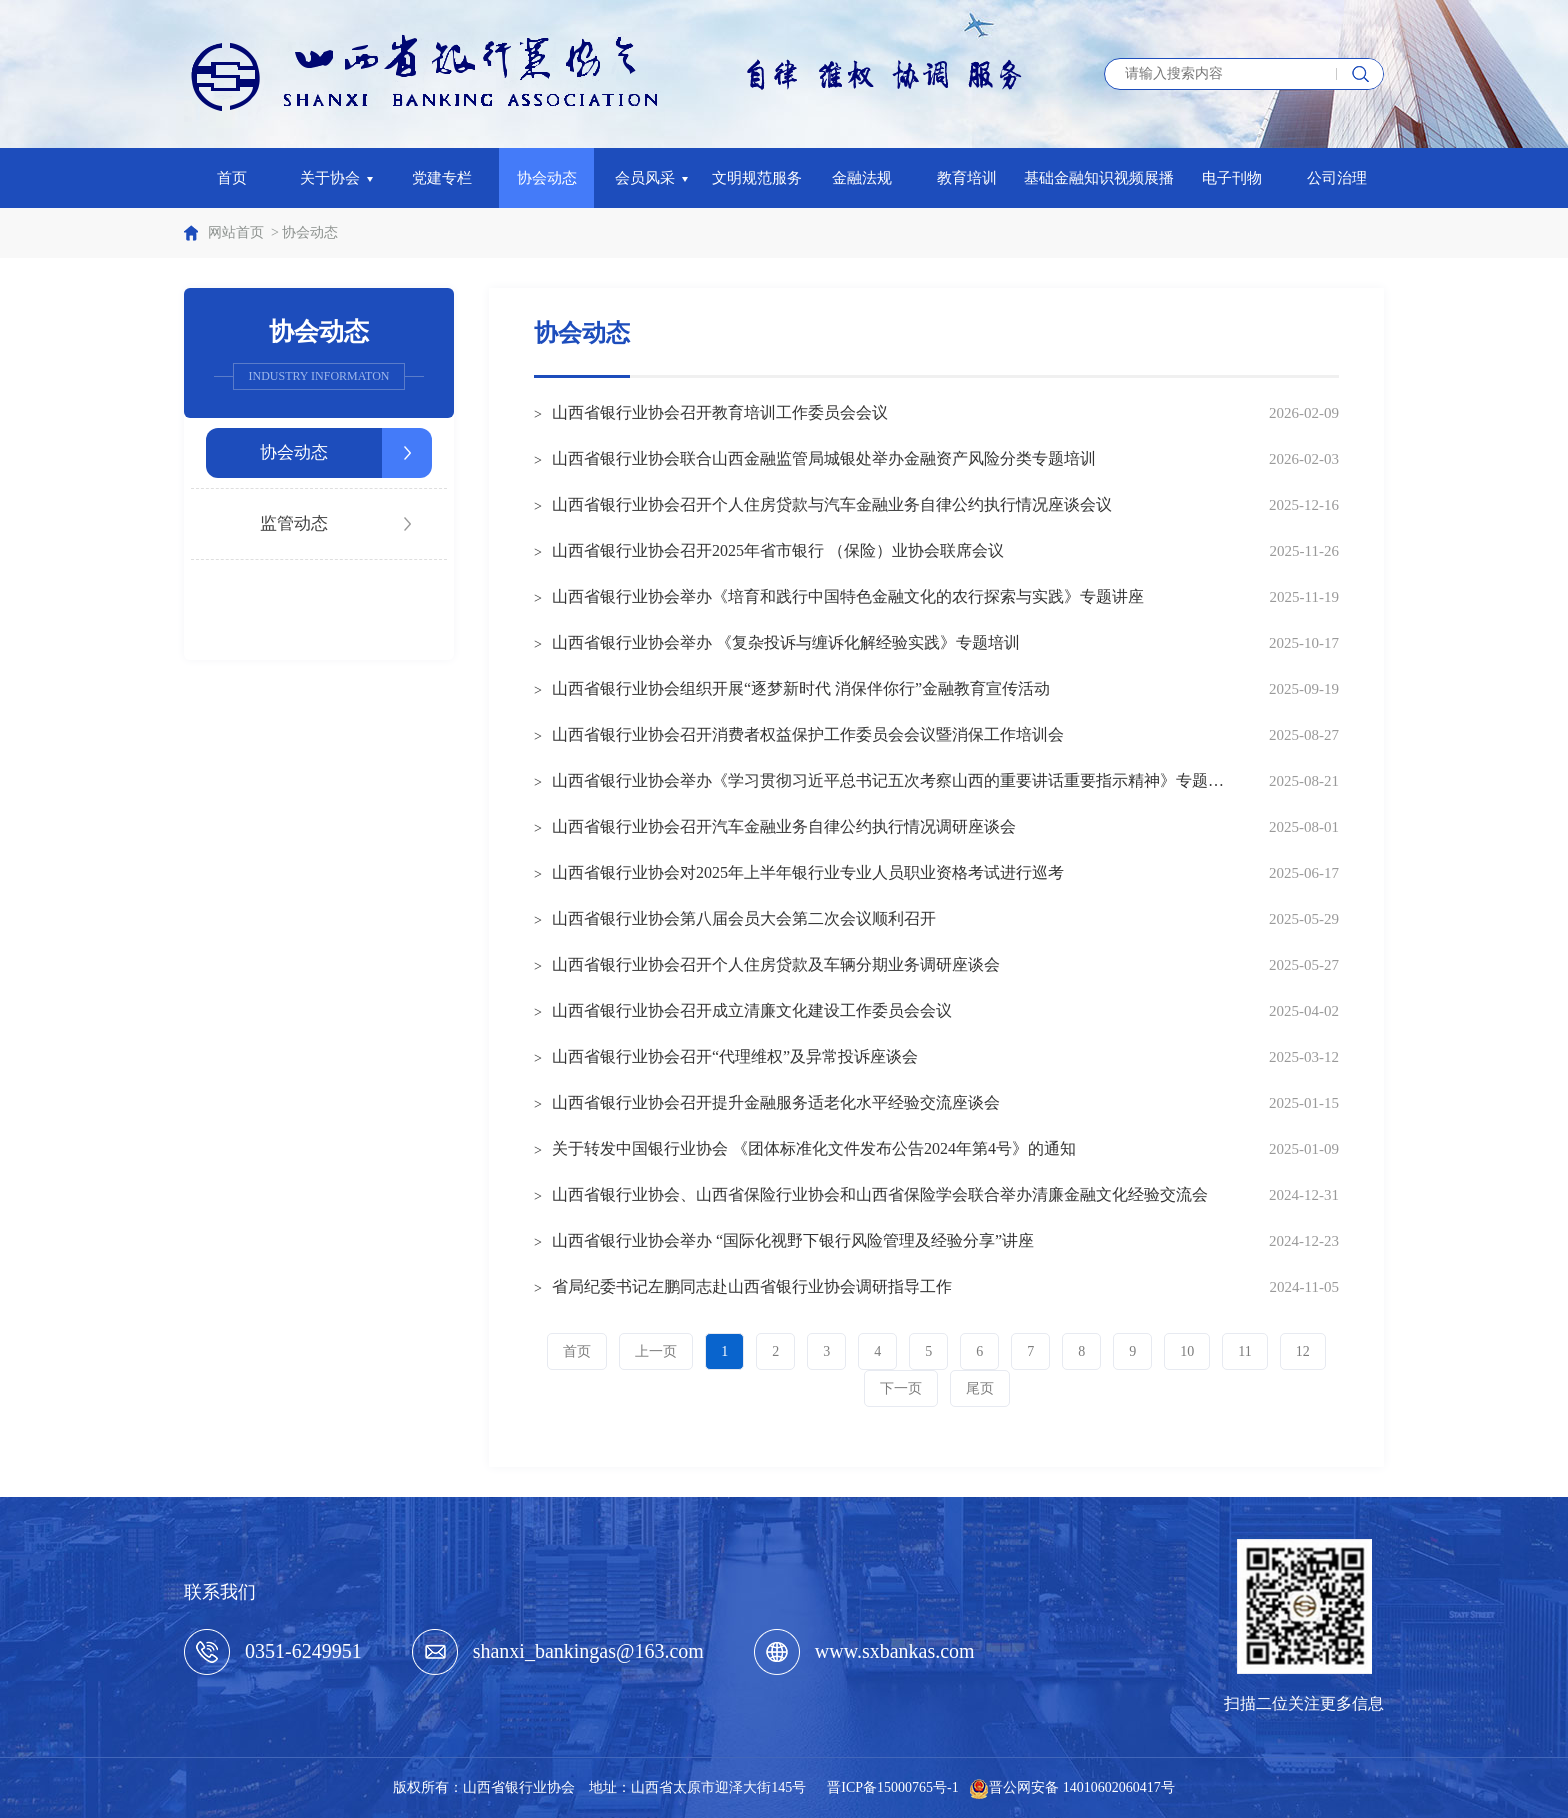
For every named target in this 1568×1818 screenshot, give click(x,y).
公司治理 (1337, 178)
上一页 (656, 1351)
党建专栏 (442, 178)
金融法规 (862, 178)
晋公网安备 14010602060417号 (1082, 1787)
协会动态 (547, 178)
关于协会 (337, 178)
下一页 (901, 1388)
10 (1187, 1351)
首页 (232, 178)
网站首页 (236, 232)
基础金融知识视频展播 (1099, 178)
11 (1244, 1351)
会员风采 (652, 178)
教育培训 (967, 178)
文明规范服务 (757, 178)
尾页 (980, 1388)
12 (1303, 1351)
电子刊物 (1232, 178)
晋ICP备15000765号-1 (892, 1787)
